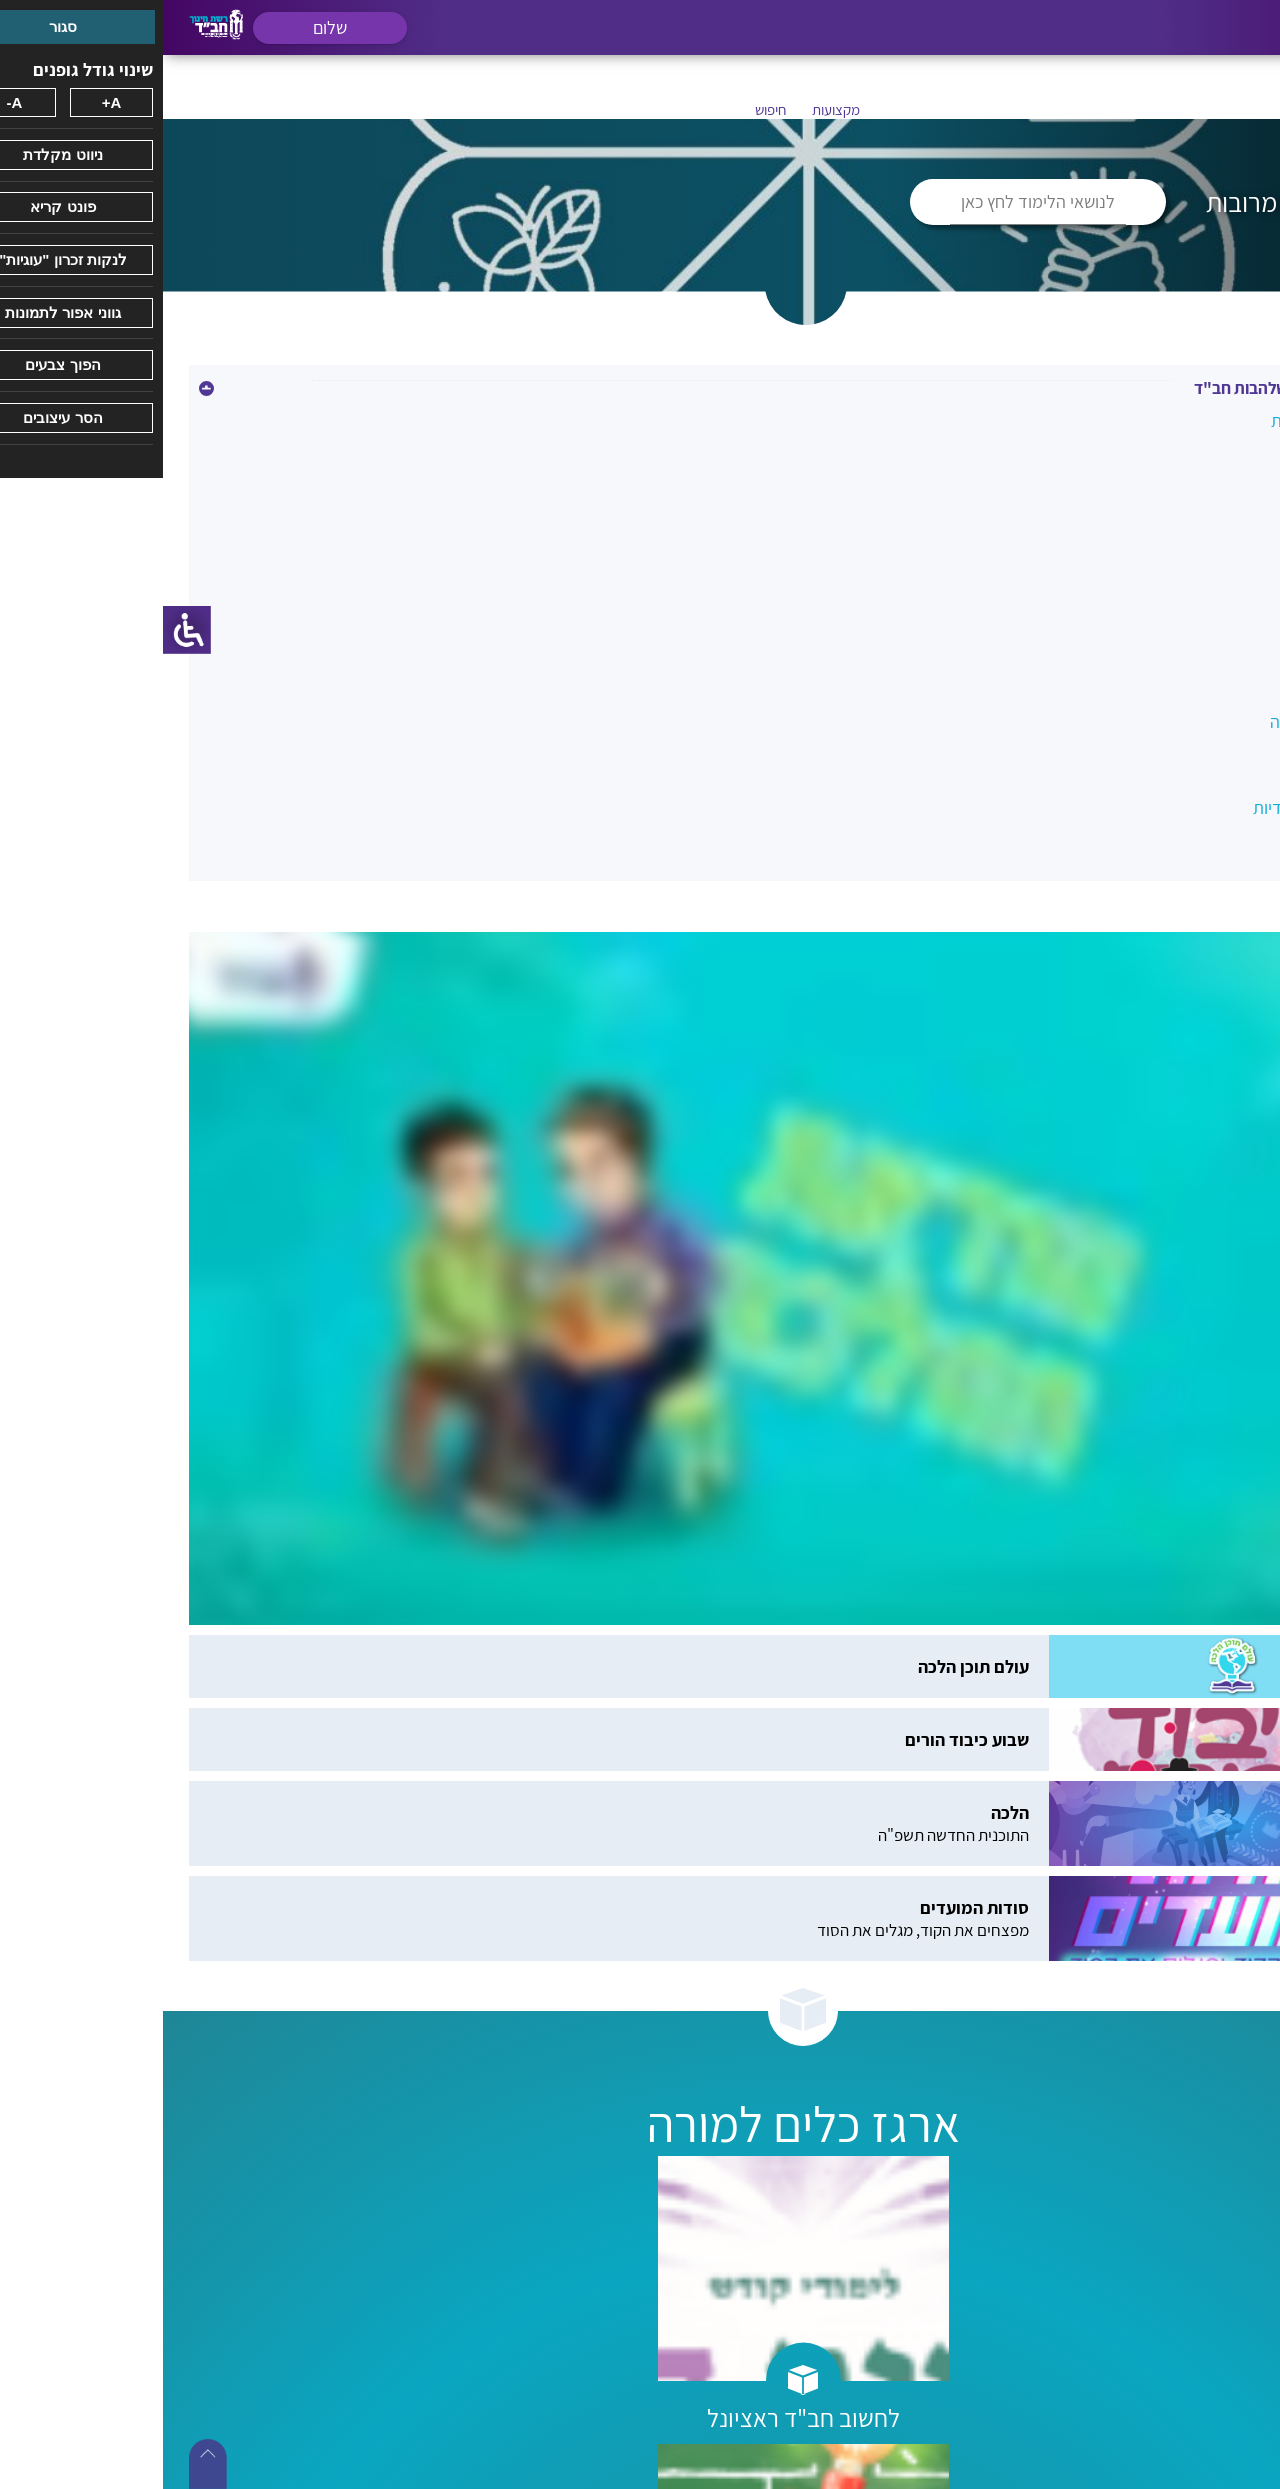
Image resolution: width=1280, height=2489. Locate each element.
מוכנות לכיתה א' (1187, 549)
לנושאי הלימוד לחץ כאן (875, 201)
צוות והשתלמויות (1186, 678)
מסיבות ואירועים (1188, 592)
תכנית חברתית (1192, 764)
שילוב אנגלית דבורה (1174, 721)
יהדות (1222, 506)
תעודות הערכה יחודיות (1166, 807)
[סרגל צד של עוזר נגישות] (24, 630)
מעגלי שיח (1207, 635)
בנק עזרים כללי (1190, 463)
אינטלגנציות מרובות (1175, 420)
